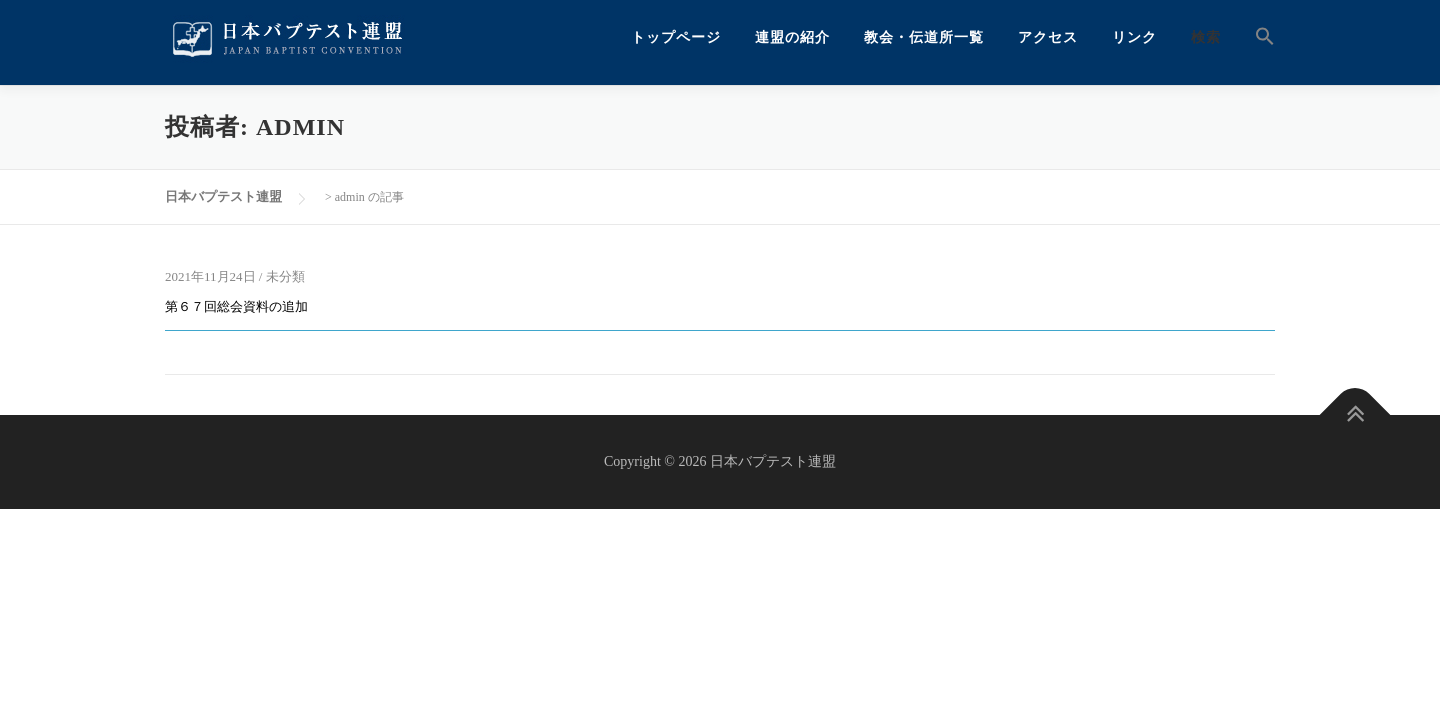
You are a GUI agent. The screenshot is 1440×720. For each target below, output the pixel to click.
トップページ (676, 37)
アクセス (1048, 37)
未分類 (285, 276)
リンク (1134, 37)
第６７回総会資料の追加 (236, 306)
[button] (1256, 37)
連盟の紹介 (792, 37)
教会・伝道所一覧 (924, 37)
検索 (1206, 37)
